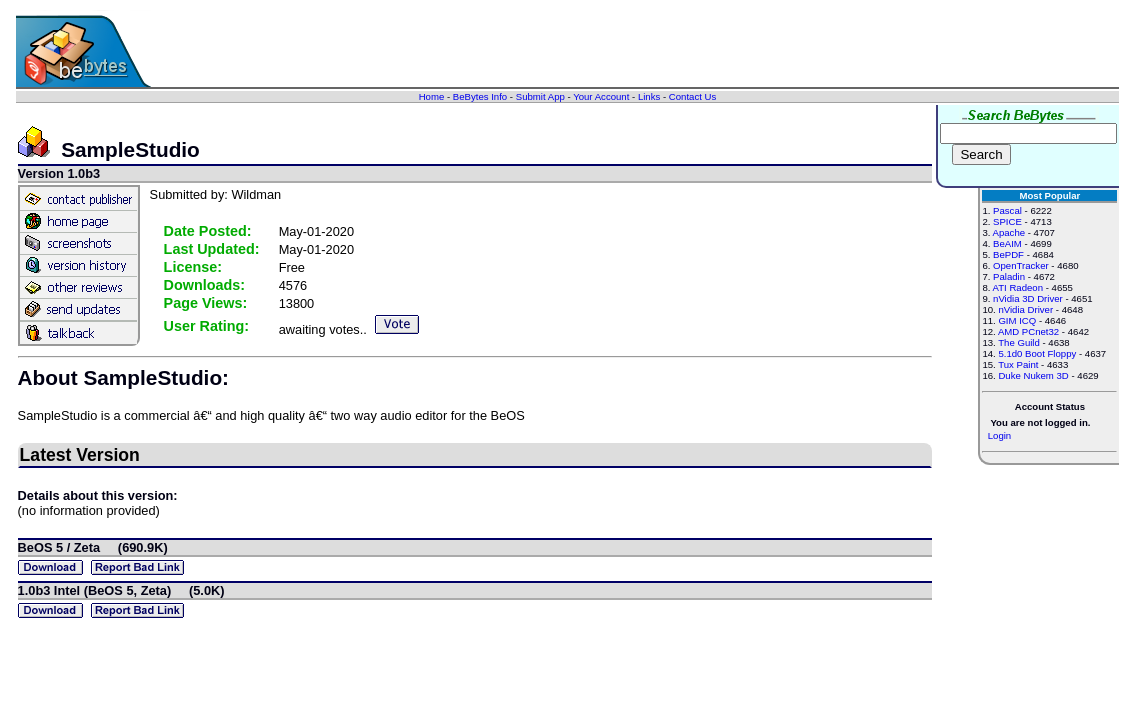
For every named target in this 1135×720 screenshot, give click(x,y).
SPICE (1007, 221)
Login (999, 435)
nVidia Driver (1025, 309)
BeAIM (1007, 243)
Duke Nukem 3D (1033, 375)
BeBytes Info (480, 96)
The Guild (1019, 342)
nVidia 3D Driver (1028, 298)
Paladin (1009, 276)
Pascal (1007, 210)
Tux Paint (1018, 364)
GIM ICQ (1017, 320)
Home (432, 96)
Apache (1009, 232)
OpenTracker (1021, 265)
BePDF (1008, 254)
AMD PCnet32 (1028, 331)
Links (649, 96)
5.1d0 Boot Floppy (1037, 353)
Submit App (540, 96)
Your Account (601, 96)
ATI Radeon (1018, 287)
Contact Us (692, 96)
